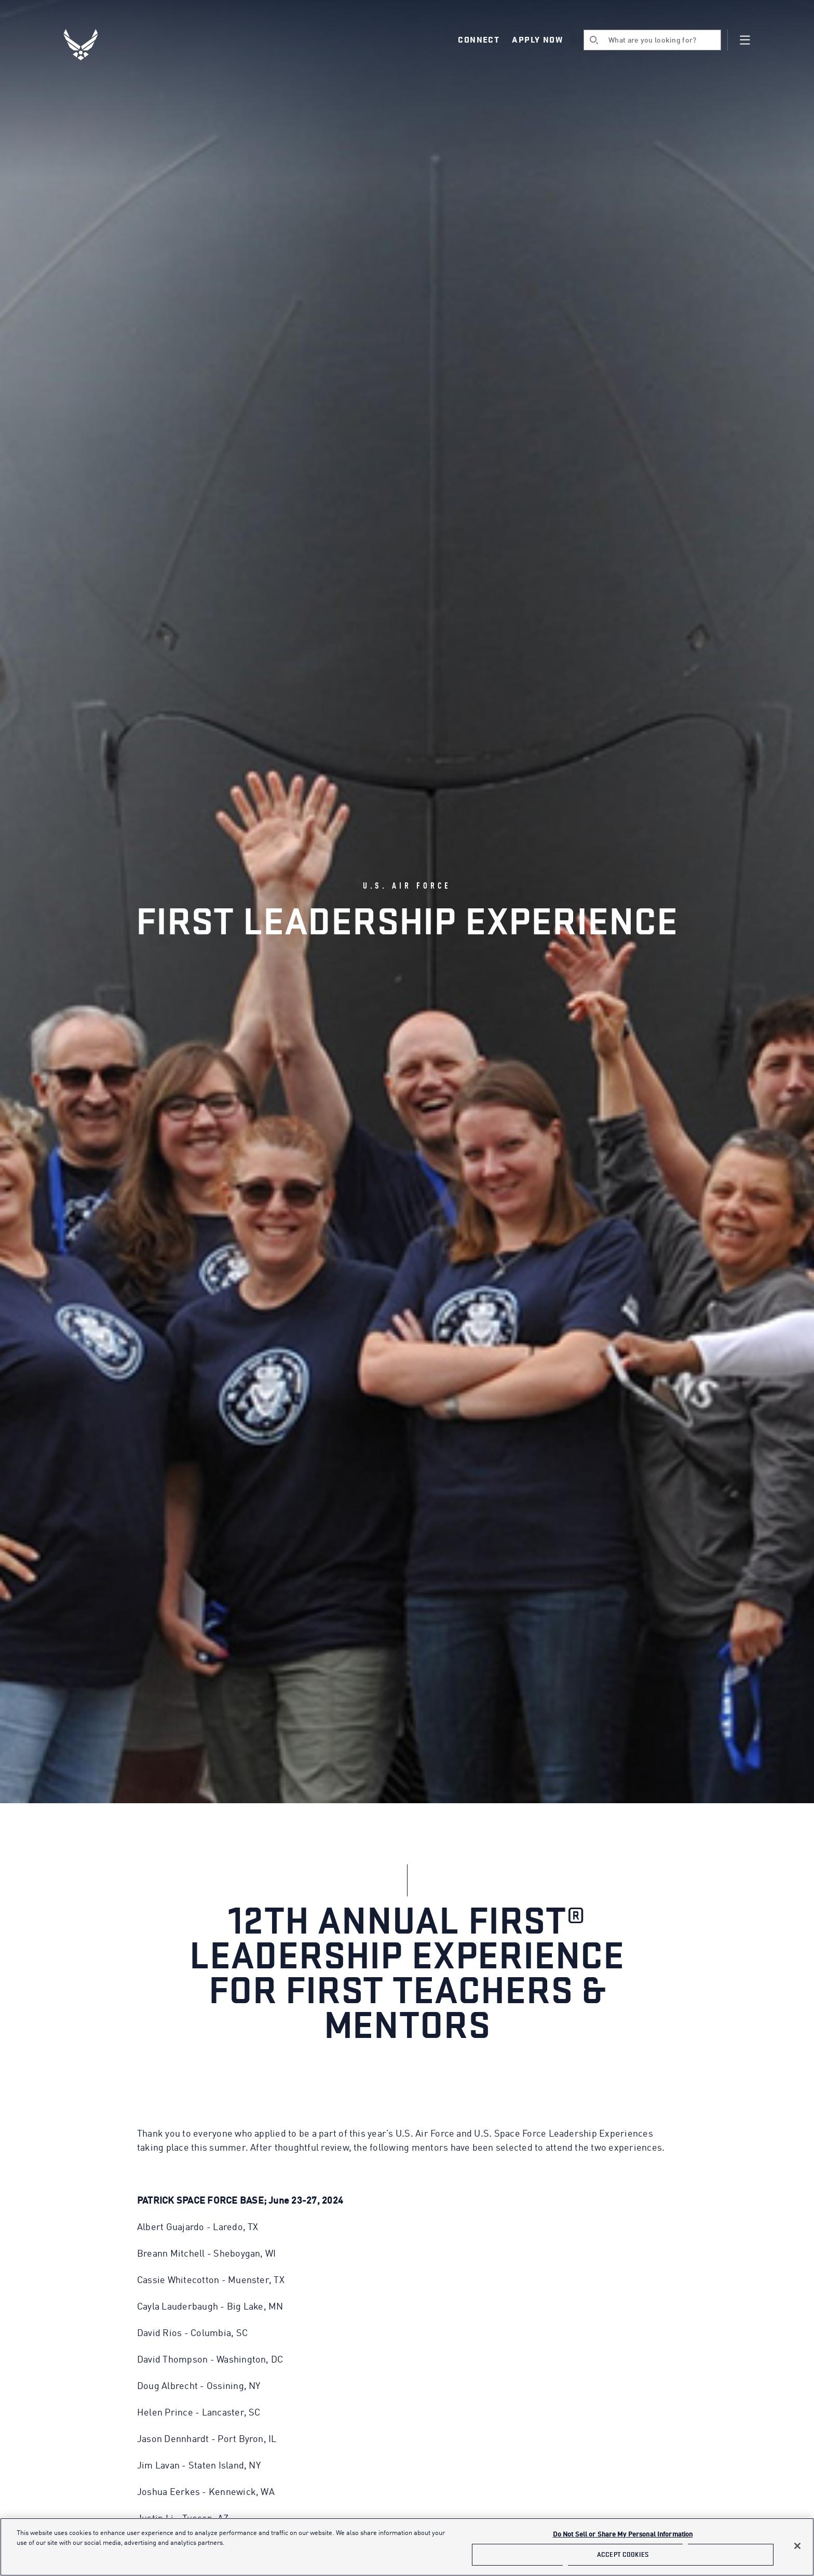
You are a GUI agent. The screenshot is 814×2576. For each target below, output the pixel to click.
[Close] (797, 2545)
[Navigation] (745, 40)
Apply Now (537, 40)
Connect (478, 40)
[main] (407, 2547)
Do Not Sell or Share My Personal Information (623, 2534)
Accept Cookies (622, 2554)
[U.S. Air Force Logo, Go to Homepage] (88, 44)
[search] (652, 40)
